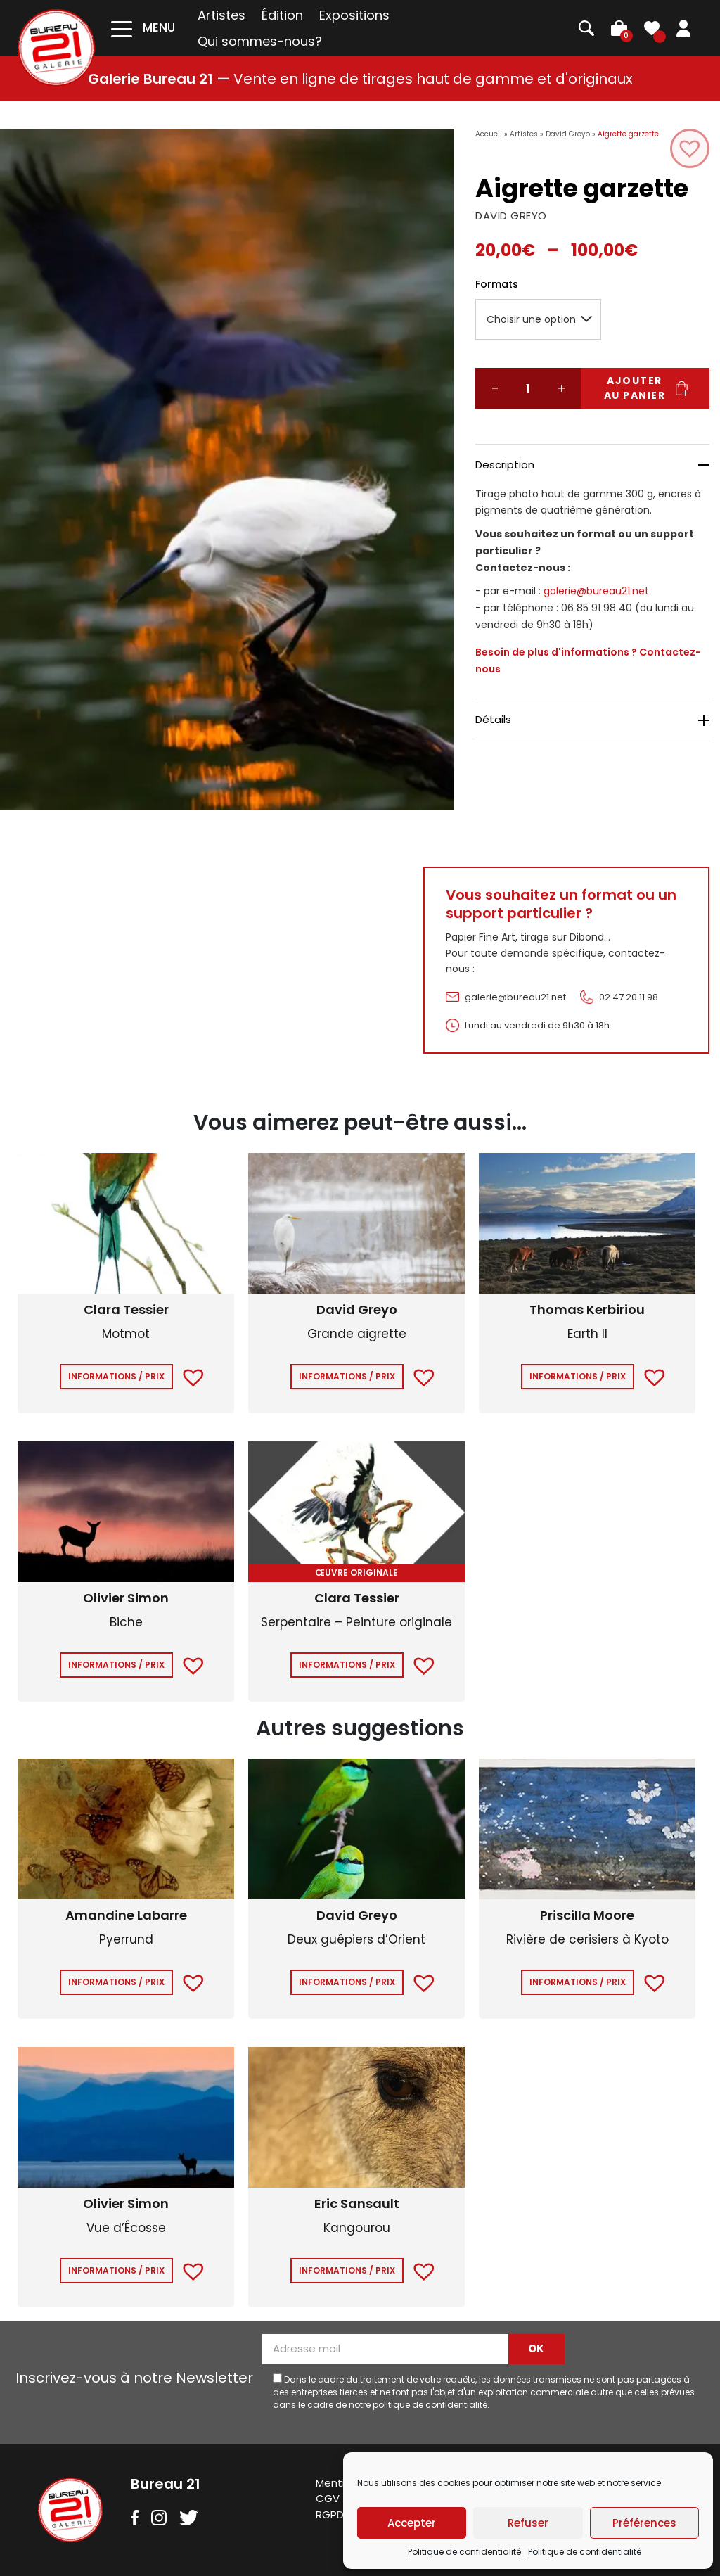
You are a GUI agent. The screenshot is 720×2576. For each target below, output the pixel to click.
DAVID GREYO (511, 215)
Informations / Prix (116, 1376)
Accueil (488, 134)
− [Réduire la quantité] (495, 388)
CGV (328, 2498)
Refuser (528, 2523)
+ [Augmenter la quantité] (562, 388)
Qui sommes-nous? (260, 41)
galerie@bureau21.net (596, 591)
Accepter (411, 2523)
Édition (282, 15)
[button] (689, 148)
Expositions (354, 15)
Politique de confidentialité (464, 2552)
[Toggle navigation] (142, 27)
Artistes (221, 15)
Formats (496, 284)
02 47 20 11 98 (628, 997)
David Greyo (568, 134)
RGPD (330, 2514)
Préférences (644, 2523)
